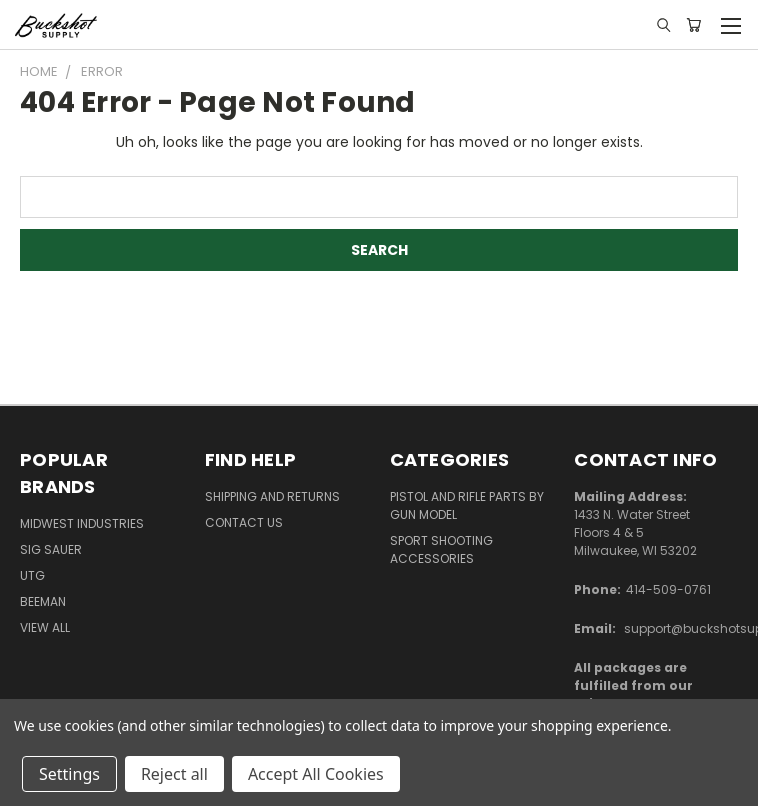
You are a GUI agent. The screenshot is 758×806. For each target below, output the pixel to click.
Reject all (174, 774)
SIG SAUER (51, 549)
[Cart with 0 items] (693, 25)
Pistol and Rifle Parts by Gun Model (467, 505)
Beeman (43, 601)
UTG (32, 575)
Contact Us (244, 522)
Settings (69, 774)
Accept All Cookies (316, 774)
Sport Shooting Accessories (441, 549)
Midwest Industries (82, 523)
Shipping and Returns (272, 496)
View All (45, 627)
